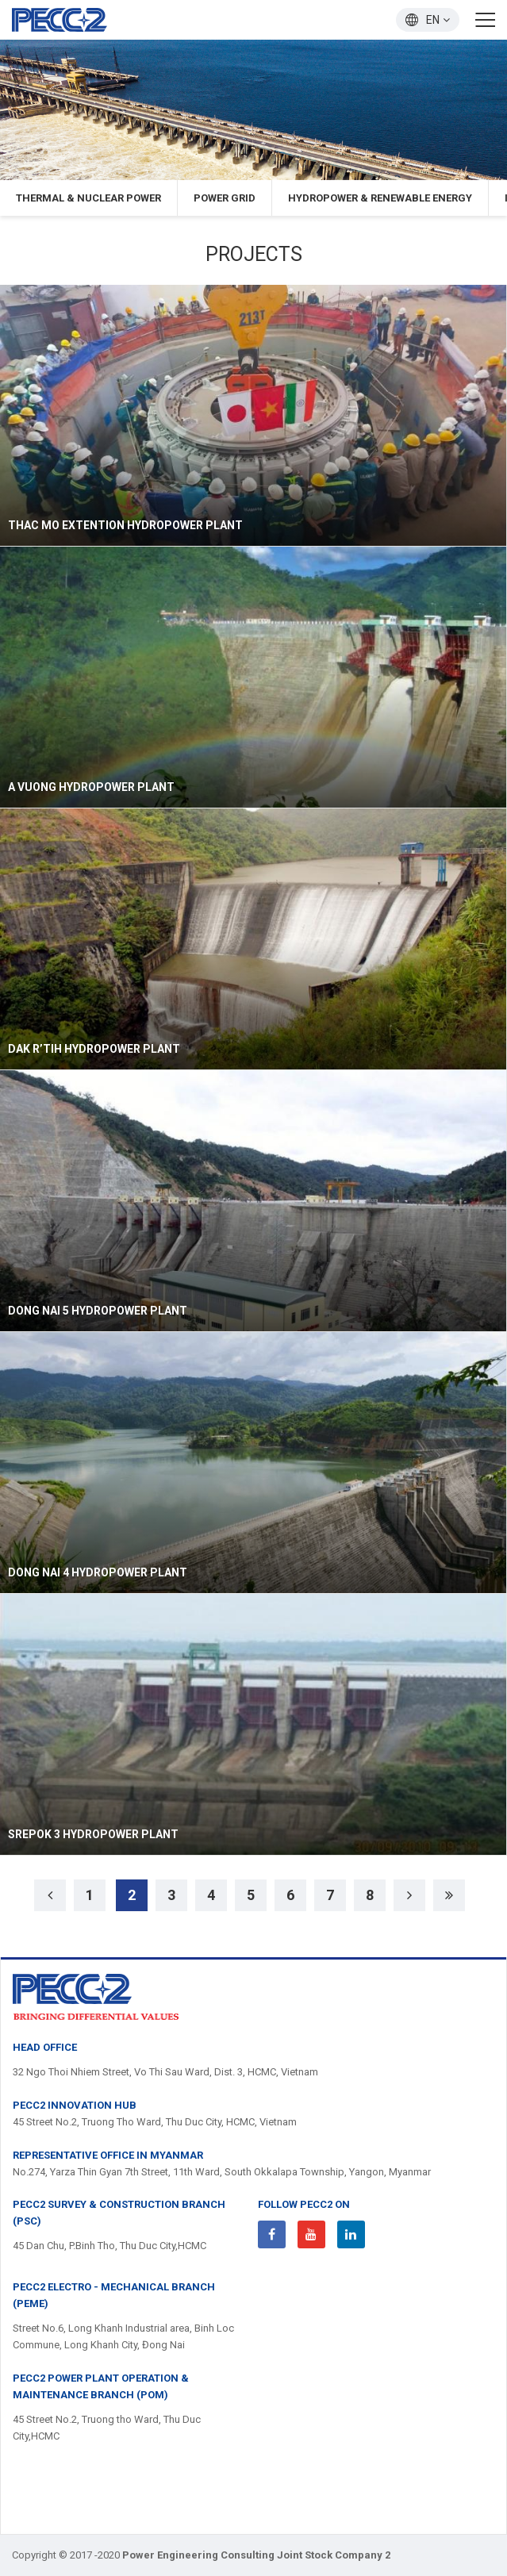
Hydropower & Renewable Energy (380, 198)
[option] (253, 110)
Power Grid (224, 198)
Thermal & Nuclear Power (88, 198)
